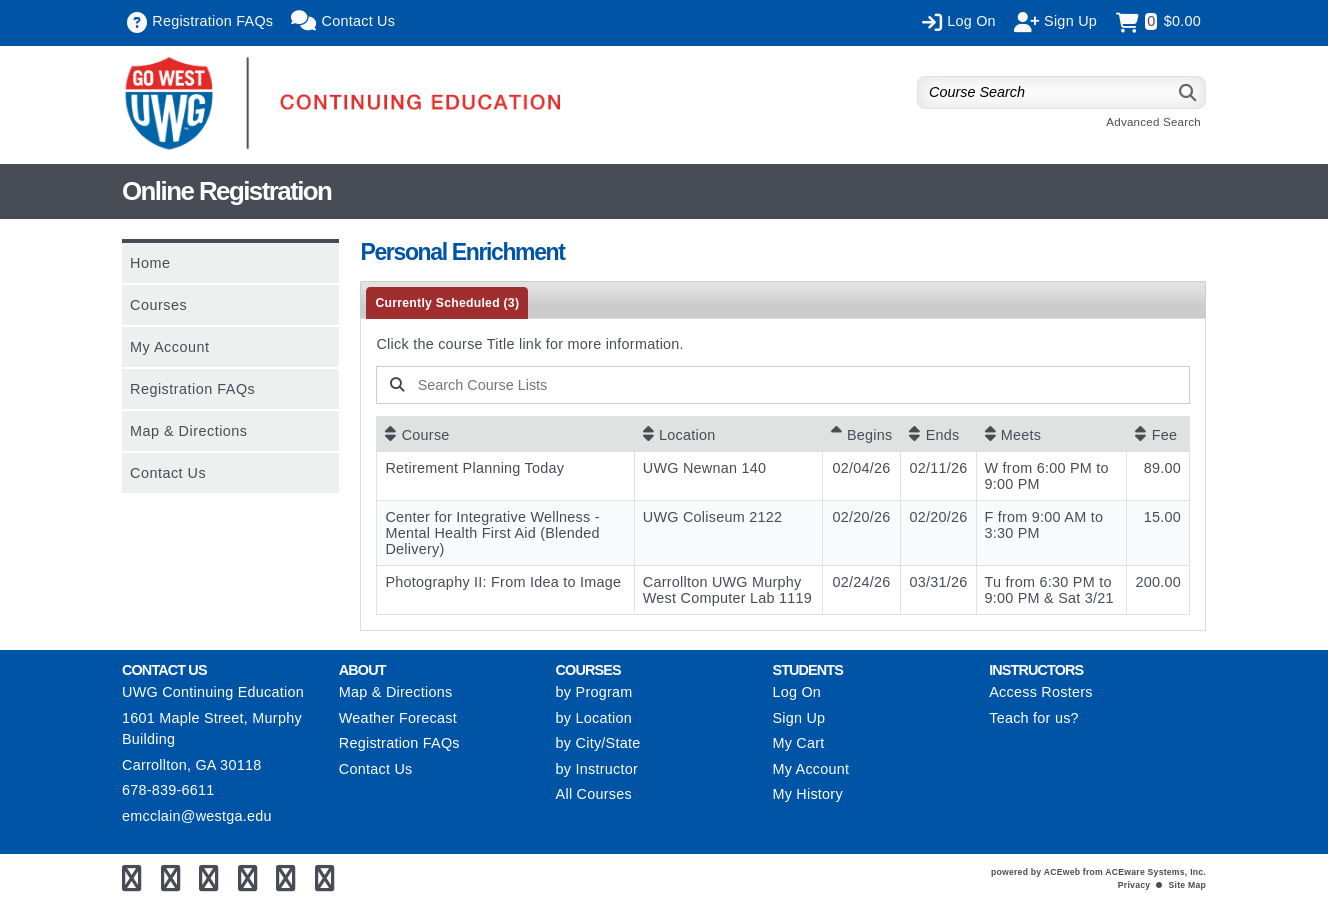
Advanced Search (1153, 122)
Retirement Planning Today (474, 468)
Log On (796, 692)
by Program (594, 692)
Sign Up (798, 718)
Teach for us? (1034, 718)
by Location (594, 718)
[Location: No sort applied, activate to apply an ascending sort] (728, 434)
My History (807, 794)
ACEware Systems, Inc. (1155, 872)
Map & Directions (189, 431)
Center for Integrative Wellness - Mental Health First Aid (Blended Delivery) (492, 533)
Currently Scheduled (447, 303)
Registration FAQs (192, 389)
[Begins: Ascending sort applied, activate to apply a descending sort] (862, 434)
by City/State (598, 743)
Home (150, 263)
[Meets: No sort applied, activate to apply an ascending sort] (1052, 434)
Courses (158, 305)
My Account (169, 347)
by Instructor (597, 769)
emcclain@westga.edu (197, 816)
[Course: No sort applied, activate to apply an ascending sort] (505, 434)
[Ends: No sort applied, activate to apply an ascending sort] (938, 434)
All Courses (594, 794)
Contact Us (168, 473)
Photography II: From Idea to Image (503, 582)
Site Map (1187, 885)
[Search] (1188, 92)
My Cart (798, 743)
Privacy (1134, 885)
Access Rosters (1040, 692)
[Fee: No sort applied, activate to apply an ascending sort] (1158, 434)
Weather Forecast (398, 718)
